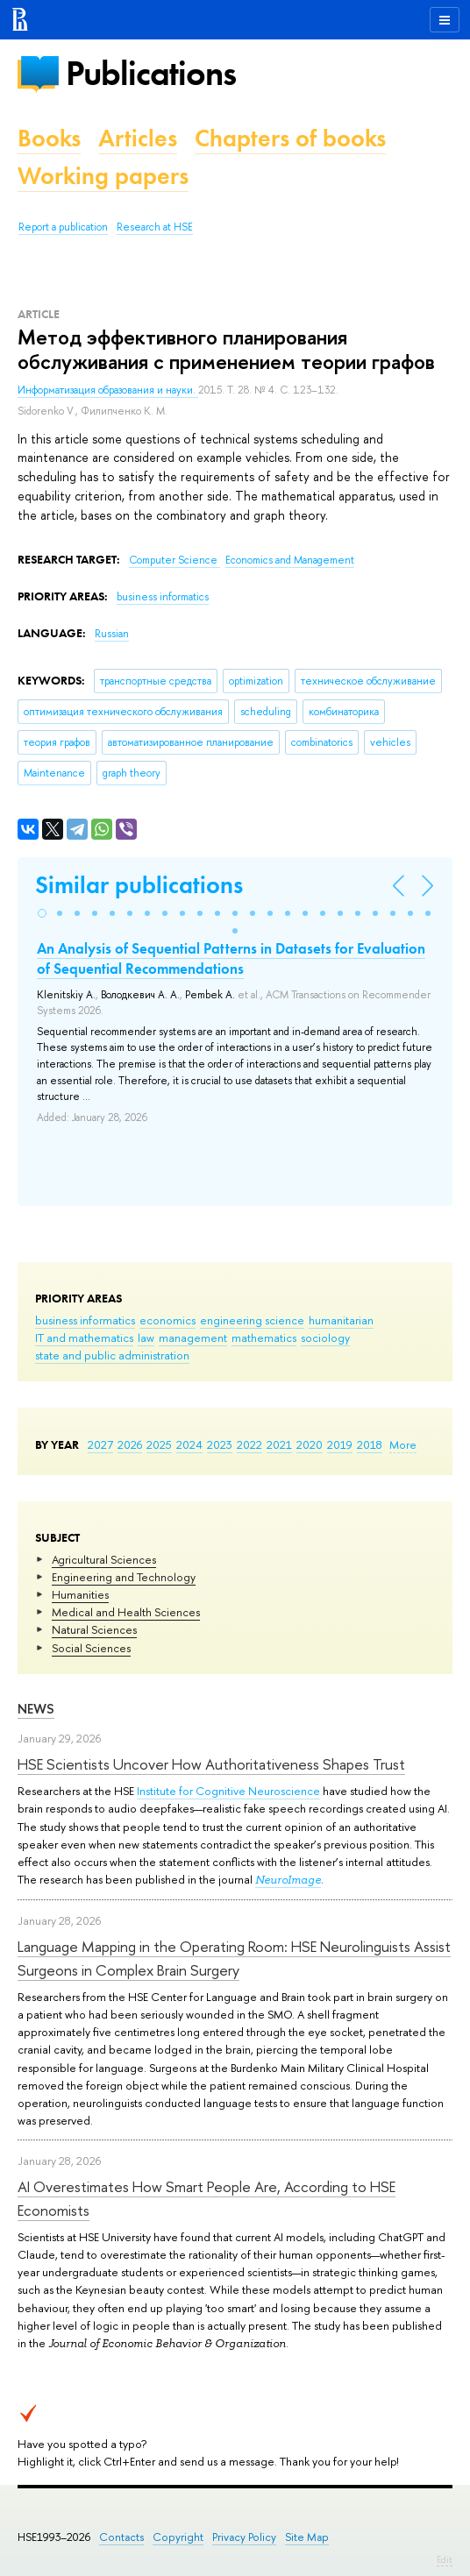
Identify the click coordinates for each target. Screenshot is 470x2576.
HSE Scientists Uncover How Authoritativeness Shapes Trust (211, 1764)
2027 (100, 1444)
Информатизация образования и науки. (108, 390)
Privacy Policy (244, 2537)
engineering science (252, 1320)
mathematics (263, 1337)
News (36, 1709)
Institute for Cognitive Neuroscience (228, 1791)
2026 (130, 1444)
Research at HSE (155, 227)
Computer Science (174, 560)
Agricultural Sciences (104, 1559)
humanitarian (341, 1320)
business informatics (85, 1320)
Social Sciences (91, 1648)
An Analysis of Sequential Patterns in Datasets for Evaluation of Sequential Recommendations (231, 958)
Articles (137, 138)
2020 (309, 1444)
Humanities (80, 1594)
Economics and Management (289, 560)
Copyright (178, 2537)
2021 (279, 1444)
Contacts (121, 2537)
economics (167, 1320)
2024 (189, 1444)
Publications (151, 73)
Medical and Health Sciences (126, 1612)
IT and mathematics (84, 1337)
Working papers (103, 175)
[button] (42, 913)
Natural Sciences (94, 1629)
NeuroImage (288, 1879)
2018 (369, 1444)
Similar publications (139, 884)
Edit (444, 2559)
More (403, 1444)
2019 (339, 1444)
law (146, 1337)
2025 (159, 1444)
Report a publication (63, 227)
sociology (325, 1337)
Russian (112, 634)
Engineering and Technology (124, 1577)
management (193, 1337)
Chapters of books (290, 138)
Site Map (307, 2537)
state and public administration (112, 1355)
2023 (219, 1444)
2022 (249, 1444)
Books (49, 138)
